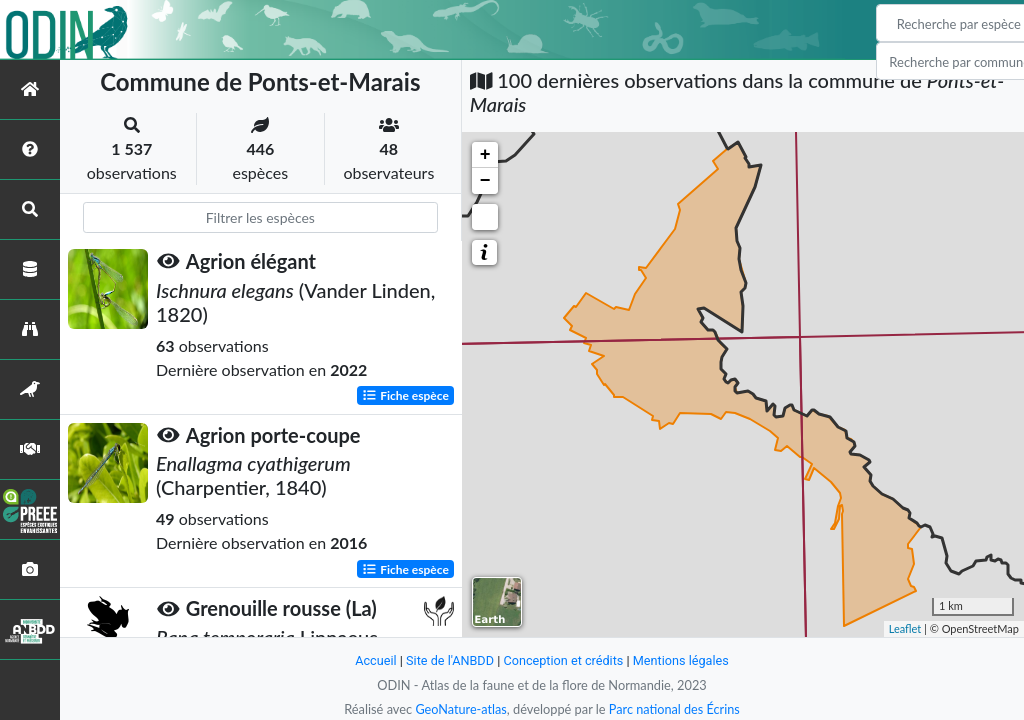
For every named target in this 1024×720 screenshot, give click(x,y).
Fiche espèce (405, 394)
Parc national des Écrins (675, 709)
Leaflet (905, 628)
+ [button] (485, 155)
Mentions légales (682, 660)
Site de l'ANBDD (449, 660)
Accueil (374, 660)
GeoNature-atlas (460, 709)
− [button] (485, 181)
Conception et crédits (563, 660)
